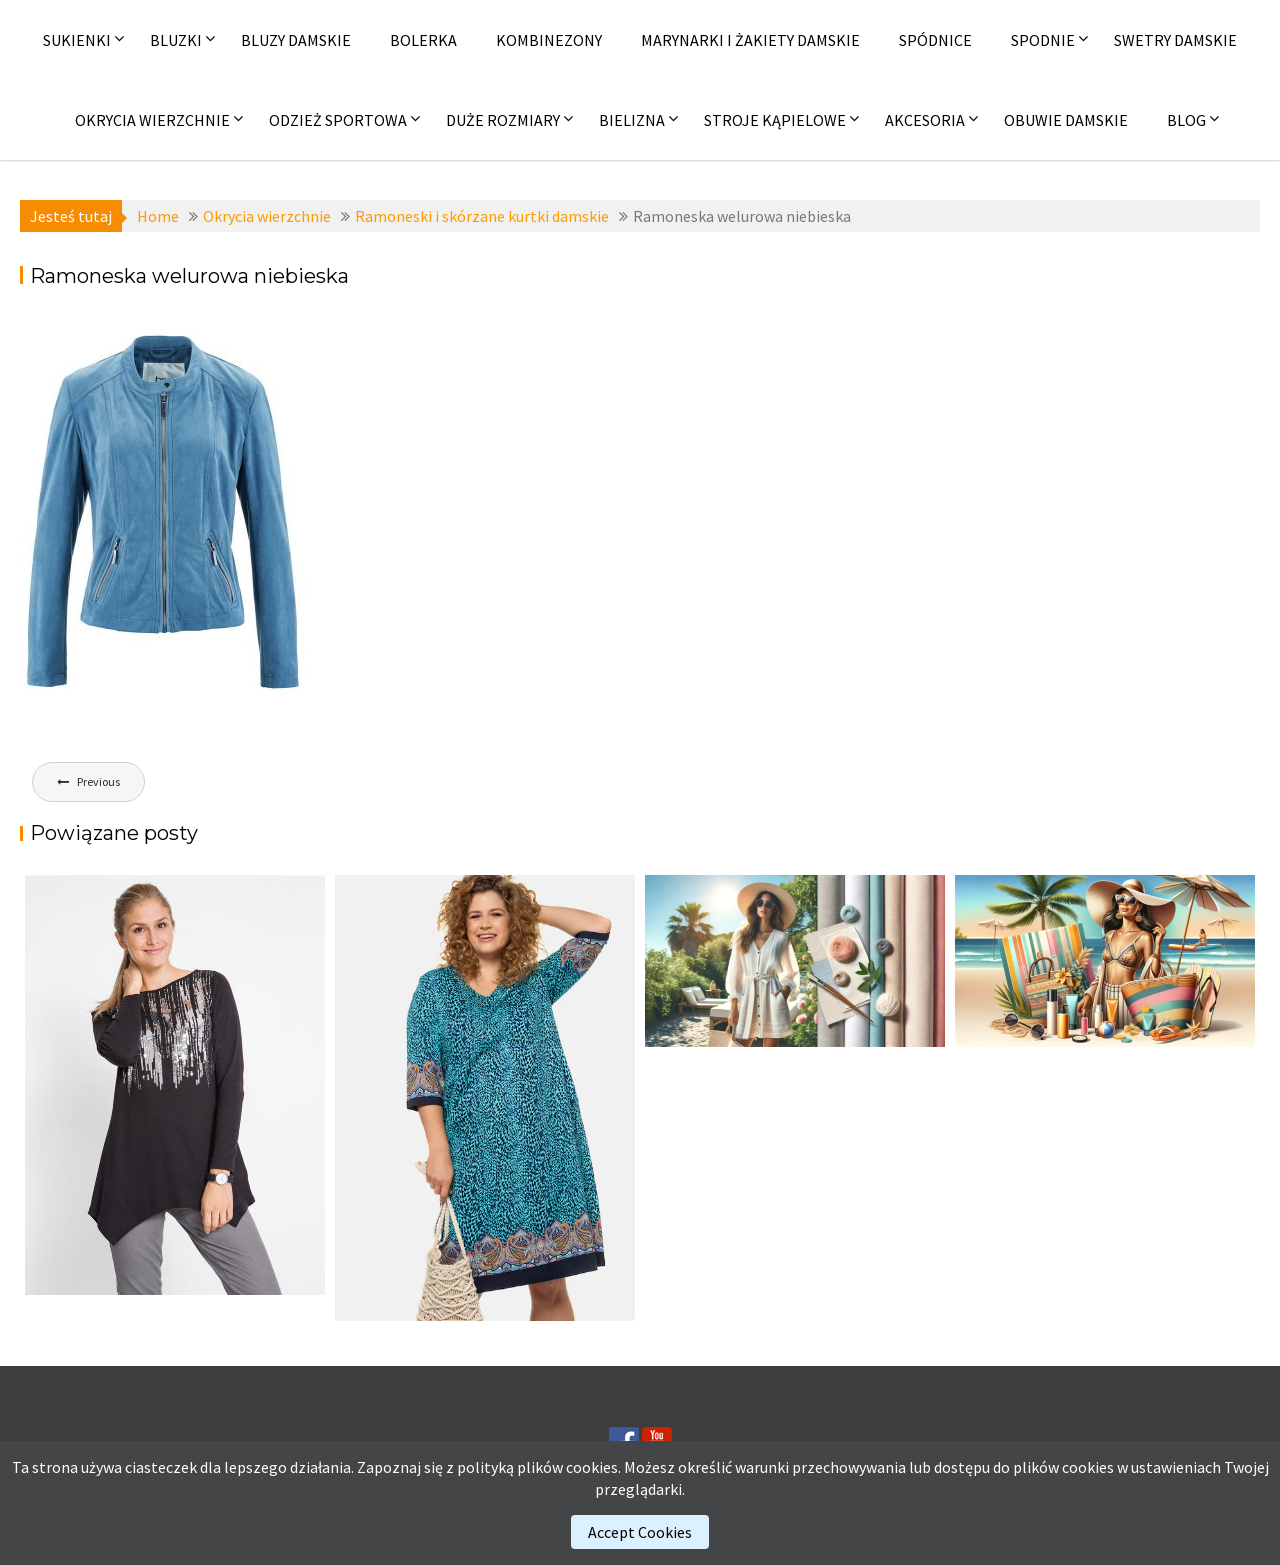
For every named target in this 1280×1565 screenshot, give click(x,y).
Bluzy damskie (296, 40)
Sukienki (77, 40)
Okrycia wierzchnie (152, 120)
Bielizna (632, 120)
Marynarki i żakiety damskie (750, 40)
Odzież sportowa (338, 120)
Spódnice (935, 40)
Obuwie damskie (1066, 120)
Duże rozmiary (503, 120)
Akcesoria (925, 120)
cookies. (593, 1467)
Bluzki (176, 40)
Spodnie (1043, 40)
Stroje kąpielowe (775, 120)
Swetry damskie (1175, 40)
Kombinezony (549, 40)
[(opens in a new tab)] (485, 1098)
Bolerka (423, 40)
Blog (1186, 120)
